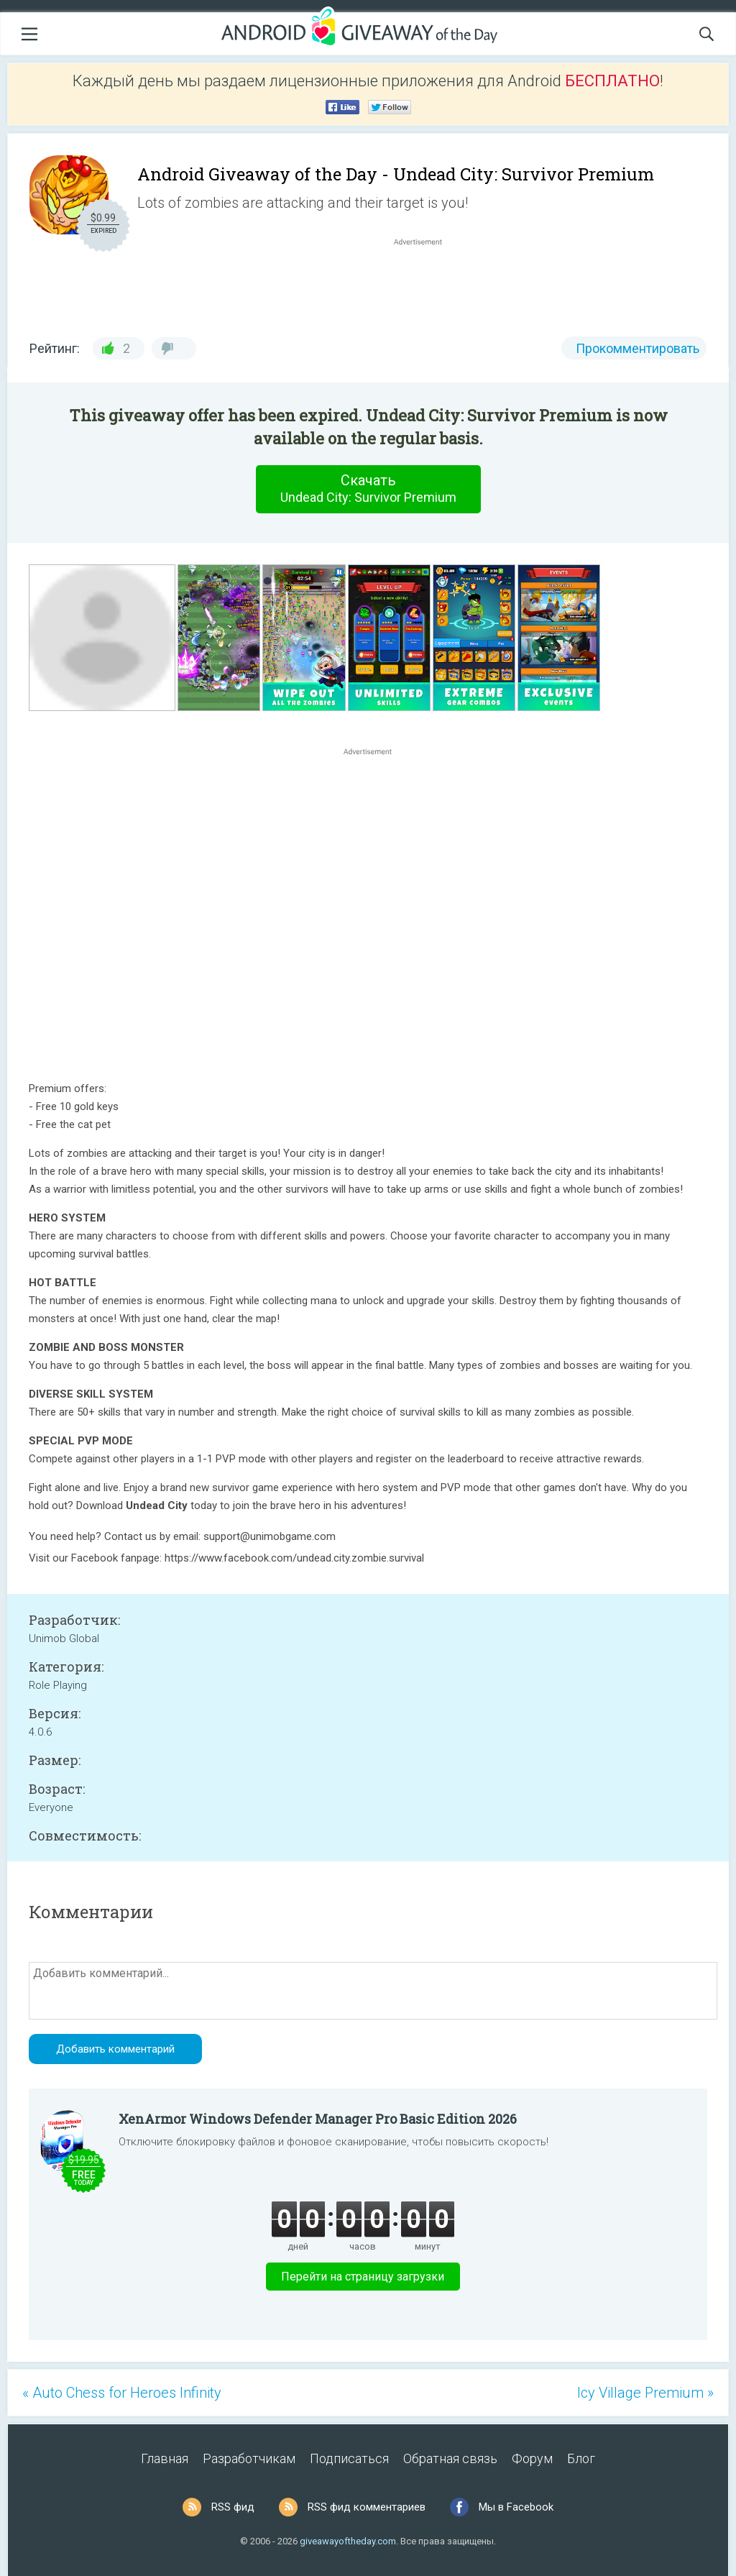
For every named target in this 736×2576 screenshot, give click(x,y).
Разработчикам (249, 2458)
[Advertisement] (425, 283)
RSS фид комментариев (367, 2507)
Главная (164, 2458)
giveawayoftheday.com (348, 2541)
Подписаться (349, 2458)
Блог (581, 2458)
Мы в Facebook (516, 2507)
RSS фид (232, 2507)
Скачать (368, 489)
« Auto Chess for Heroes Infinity (121, 2392)
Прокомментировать (637, 348)
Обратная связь (450, 2458)
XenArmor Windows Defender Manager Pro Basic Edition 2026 (318, 2118)
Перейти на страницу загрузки (362, 2276)
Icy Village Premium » (645, 2392)
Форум (532, 2458)
